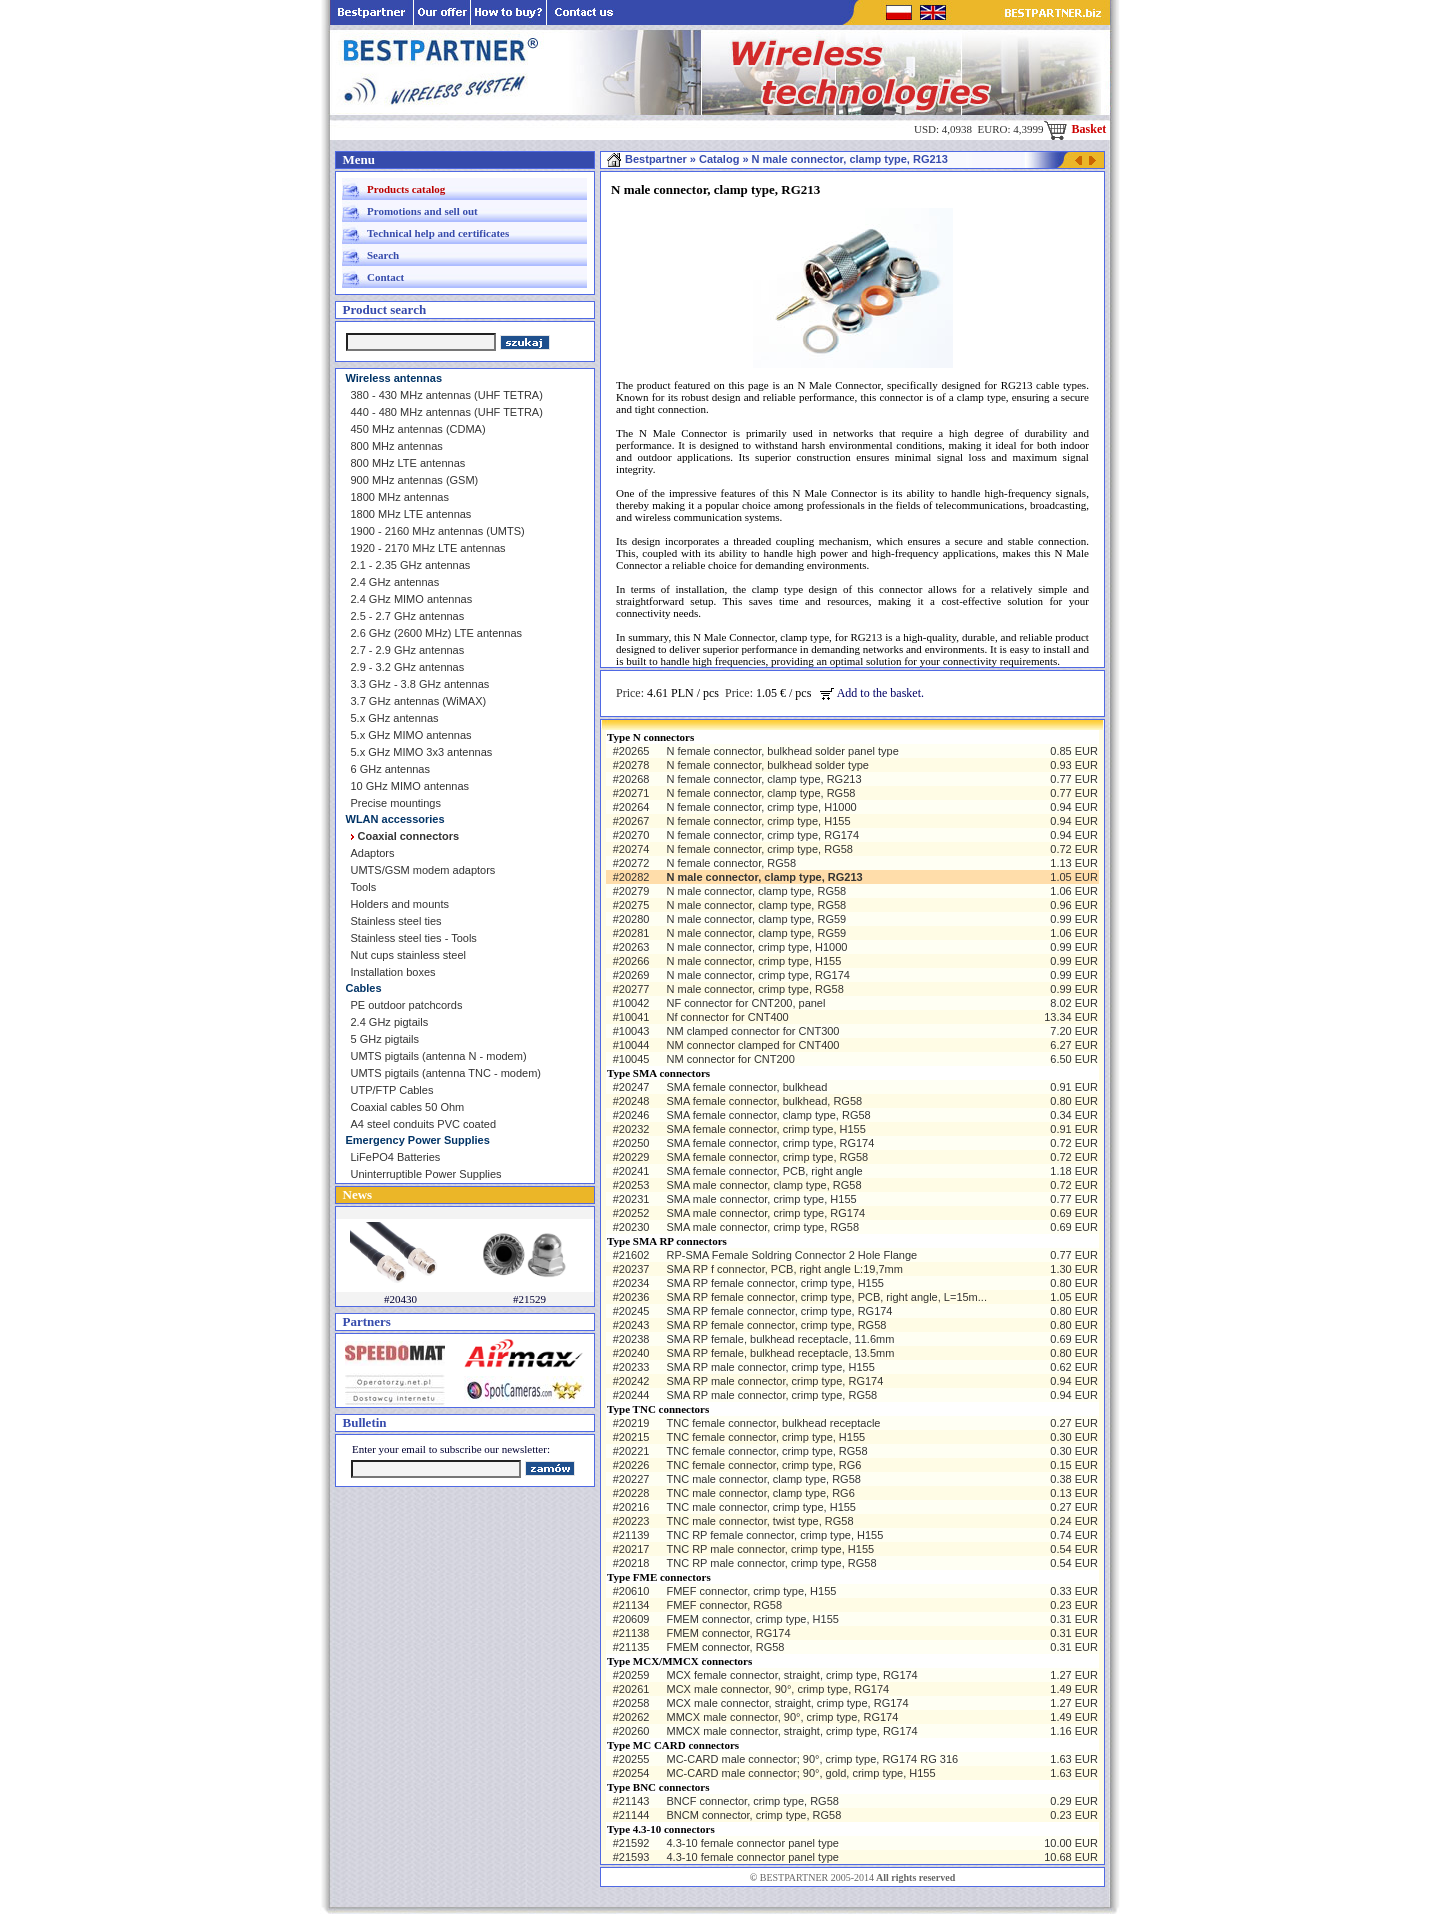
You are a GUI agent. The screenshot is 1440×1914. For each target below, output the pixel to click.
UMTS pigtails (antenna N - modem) (439, 1056)
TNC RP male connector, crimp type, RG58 (771, 1563)
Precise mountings (396, 803)
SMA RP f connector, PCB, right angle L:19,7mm (784, 1269)
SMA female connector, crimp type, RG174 (770, 1143)
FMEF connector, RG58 (724, 1605)
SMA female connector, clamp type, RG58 (768, 1115)
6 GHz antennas (391, 769)
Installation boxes (393, 972)
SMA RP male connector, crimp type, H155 (770, 1367)
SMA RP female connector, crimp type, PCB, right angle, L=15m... (826, 1297)
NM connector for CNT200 (730, 1059)
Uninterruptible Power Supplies (426, 1174)
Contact (385, 277)
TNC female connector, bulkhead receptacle (773, 1423)
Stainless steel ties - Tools (414, 938)
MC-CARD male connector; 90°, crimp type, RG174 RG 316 (812, 1759)
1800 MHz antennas (400, 497)
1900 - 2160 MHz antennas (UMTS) (438, 531)
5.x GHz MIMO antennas (411, 735)
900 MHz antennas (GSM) (415, 480)
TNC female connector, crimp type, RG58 (766, 1451)
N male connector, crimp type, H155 (753, 961)
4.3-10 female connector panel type (752, 1843)
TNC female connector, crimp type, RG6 (763, 1465)
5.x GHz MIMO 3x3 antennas (422, 752)
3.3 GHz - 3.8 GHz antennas (420, 684)
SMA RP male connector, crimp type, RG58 (771, 1395)
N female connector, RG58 (731, 863)
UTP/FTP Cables (392, 1090)
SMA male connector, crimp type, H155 (761, 1199)
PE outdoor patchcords (407, 1005)
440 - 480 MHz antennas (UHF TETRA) (447, 412)
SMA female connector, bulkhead (746, 1087)
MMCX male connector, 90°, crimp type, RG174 (782, 1717)
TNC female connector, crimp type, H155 (765, 1437)
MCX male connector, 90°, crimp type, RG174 (777, 1689)
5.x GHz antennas (395, 718)
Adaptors (373, 853)
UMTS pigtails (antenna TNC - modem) (446, 1073)
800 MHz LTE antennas (408, 463)
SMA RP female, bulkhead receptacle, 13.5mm (780, 1353)
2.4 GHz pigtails (390, 1022)
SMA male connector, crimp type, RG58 (762, 1227)
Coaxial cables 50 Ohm (408, 1107)
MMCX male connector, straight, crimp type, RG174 (791, 1731)
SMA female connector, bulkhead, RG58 (764, 1101)
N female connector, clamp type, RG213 (763, 779)
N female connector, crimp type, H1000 (761, 807)
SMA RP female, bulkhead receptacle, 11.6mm (780, 1339)
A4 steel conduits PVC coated (424, 1124)
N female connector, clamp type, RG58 (760, 793)
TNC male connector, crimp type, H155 (761, 1507)
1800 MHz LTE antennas (411, 514)
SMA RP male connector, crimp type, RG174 (774, 1381)
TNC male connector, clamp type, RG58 (763, 1479)
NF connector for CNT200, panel (745, 1003)
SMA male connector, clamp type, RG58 (763, 1185)
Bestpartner (646, 159)
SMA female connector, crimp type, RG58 (767, 1157)
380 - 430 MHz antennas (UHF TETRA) (447, 395)
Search (383, 255)
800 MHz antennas (397, 446)
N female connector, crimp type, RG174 (762, 835)
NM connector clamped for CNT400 (752, 1045)
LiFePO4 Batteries (396, 1157)
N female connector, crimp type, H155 (758, 821)
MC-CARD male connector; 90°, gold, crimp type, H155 (800, 1773)
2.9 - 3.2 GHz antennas (408, 667)
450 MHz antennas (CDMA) (418, 429)
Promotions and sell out (422, 211)
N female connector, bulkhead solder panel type (782, 751)
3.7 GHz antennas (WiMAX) (419, 701)
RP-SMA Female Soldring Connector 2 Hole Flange (791, 1255)
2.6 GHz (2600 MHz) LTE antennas (437, 633)
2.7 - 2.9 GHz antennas (408, 650)
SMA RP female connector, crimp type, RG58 (776, 1325)
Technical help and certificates (438, 233)
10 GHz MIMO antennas (410, 786)
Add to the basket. (872, 693)
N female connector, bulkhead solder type (767, 765)
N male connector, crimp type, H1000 (756, 947)
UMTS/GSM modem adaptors (423, 870)
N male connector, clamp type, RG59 (756, 919)
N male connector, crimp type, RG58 (754, 989)
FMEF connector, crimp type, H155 (751, 1591)
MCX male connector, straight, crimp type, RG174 (787, 1703)
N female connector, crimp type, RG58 (759, 849)
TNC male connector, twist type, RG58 (759, 1521)
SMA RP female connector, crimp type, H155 (774, 1283)
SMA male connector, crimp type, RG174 (765, 1213)
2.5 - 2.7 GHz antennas (408, 616)
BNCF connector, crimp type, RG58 (752, 1801)
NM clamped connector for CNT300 (752, 1031)
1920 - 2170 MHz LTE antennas (428, 548)
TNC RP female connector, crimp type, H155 (774, 1535)
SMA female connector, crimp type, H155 (765, 1129)
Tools (364, 887)
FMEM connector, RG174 (728, 1633)
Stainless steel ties (396, 921)
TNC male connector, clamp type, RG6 (760, 1493)
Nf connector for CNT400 (727, 1017)
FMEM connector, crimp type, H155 (752, 1619)
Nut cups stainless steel (409, 955)
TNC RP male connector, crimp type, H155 (770, 1549)
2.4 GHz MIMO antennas (412, 599)
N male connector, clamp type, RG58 (756, 891)
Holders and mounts (400, 904)
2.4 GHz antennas (395, 582)
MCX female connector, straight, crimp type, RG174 (791, 1675)
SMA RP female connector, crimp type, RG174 (779, 1311)
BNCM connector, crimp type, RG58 (753, 1815)
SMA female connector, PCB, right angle (764, 1171)
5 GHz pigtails (385, 1039)
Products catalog (406, 189)
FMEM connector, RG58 (725, 1647)
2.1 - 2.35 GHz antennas (411, 565)
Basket (1075, 129)
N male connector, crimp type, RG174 (757, 975)
